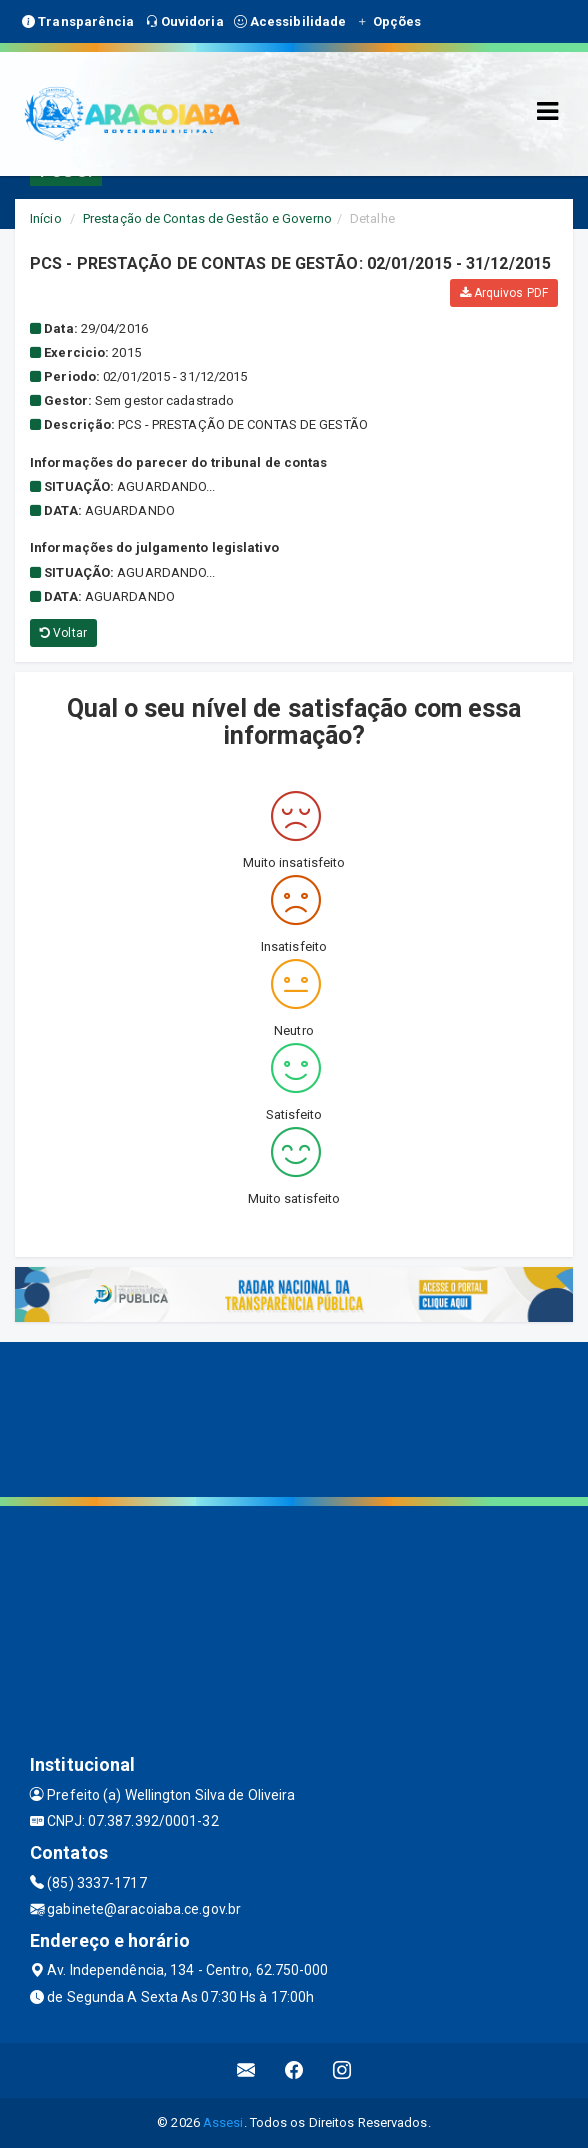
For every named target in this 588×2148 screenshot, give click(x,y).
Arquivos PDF (504, 293)
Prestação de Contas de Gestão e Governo (207, 218)
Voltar (63, 633)
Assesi (223, 2122)
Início (46, 218)
